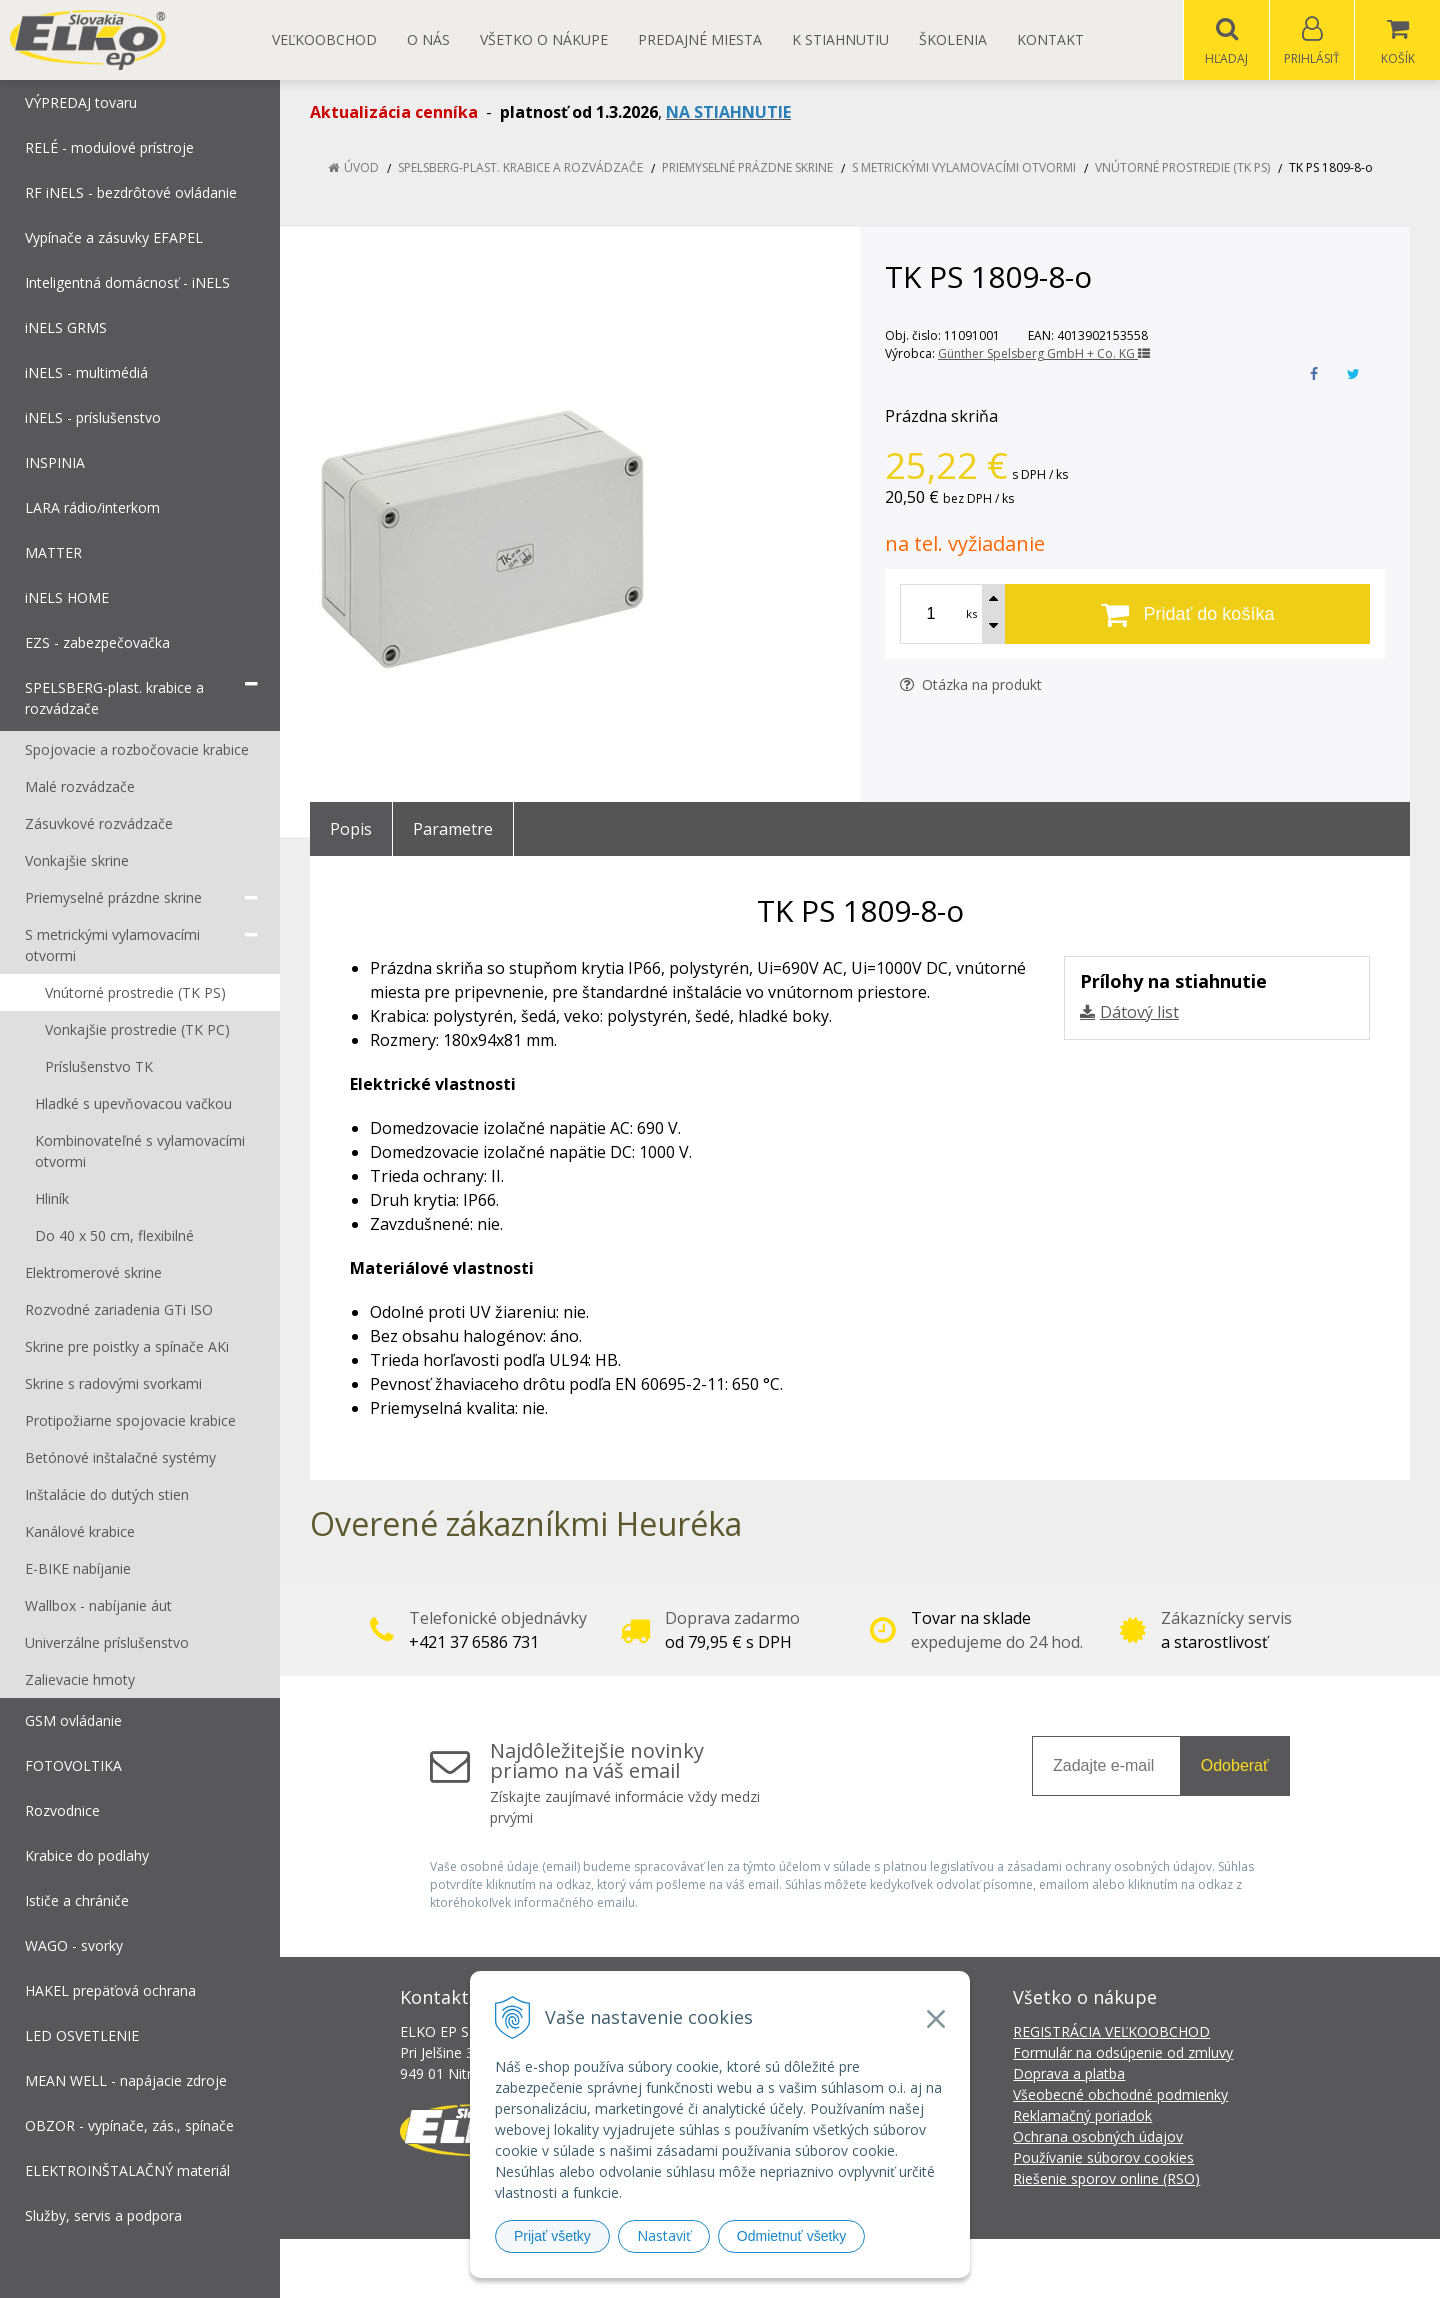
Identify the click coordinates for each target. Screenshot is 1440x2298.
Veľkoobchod (324, 39)
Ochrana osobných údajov (1098, 2137)
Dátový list (1139, 1013)
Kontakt (1050, 39)
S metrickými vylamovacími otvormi (964, 168)
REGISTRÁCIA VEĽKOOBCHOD (1111, 2032)
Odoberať (1235, 1766)
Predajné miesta (700, 39)
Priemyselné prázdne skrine (747, 168)
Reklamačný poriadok (1082, 2116)
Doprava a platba (1069, 2074)
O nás (428, 39)
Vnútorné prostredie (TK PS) (1182, 168)
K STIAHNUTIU (840, 39)
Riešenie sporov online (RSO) (1106, 2179)
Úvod (361, 168)
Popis (351, 830)
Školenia (953, 39)
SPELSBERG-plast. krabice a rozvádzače (520, 168)
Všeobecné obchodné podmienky (1120, 2095)
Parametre (453, 830)
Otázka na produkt (971, 685)
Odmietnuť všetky (792, 2236)
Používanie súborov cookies (1103, 2158)
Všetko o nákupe (544, 39)
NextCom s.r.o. (1079, 2268)
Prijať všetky (552, 2236)
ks (971, 614)
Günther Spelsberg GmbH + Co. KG (1044, 354)
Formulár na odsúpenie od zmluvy (1123, 2053)
